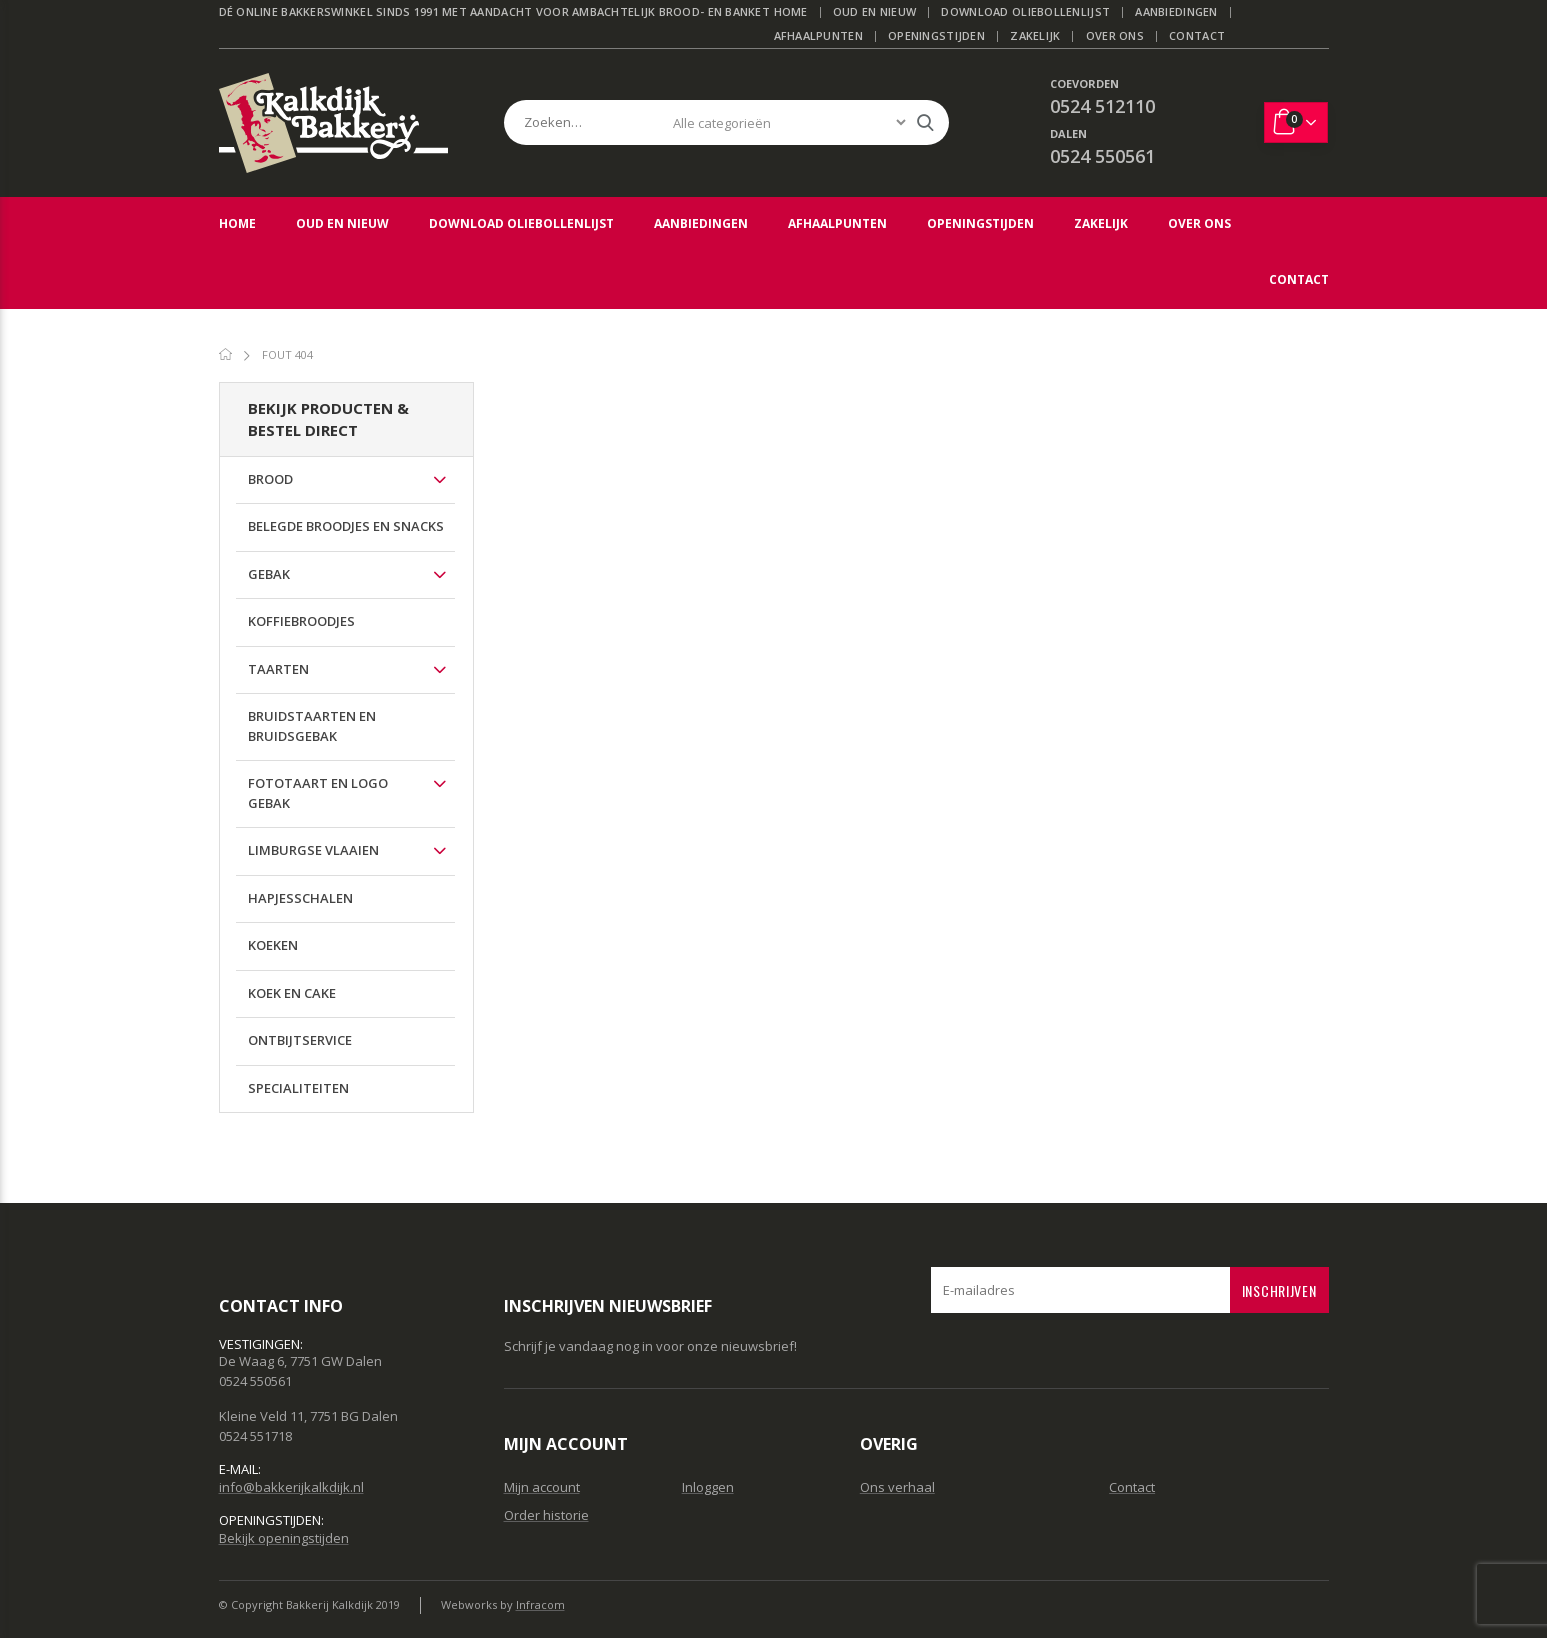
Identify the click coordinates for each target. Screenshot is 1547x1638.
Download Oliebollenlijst (1025, 11)
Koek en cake (292, 993)
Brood (270, 479)
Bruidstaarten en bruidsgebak (312, 726)
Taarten (278, 669)
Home (791, 11)
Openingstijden (936, 35)
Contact (1197, 35)
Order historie (546, 1515)
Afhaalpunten (818, 35)
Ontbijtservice (300, 1040)
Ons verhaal (897, 1487)
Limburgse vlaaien (313, 850)
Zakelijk (1035, 35)
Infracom (540, 1604)
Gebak (269, 574)
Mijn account (542, 1487)
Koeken (273, 945)
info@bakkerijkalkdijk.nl (291, 1487)
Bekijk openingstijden (284, 1538)
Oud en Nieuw (874, 11)
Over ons (1115, 35)
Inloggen (708, 1487)
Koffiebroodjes (301, 621)
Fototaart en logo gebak (318, 793)
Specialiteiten (298, 1088)
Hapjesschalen (300, 898)
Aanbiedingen (1176, 11)
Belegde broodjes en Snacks (346, 526)
